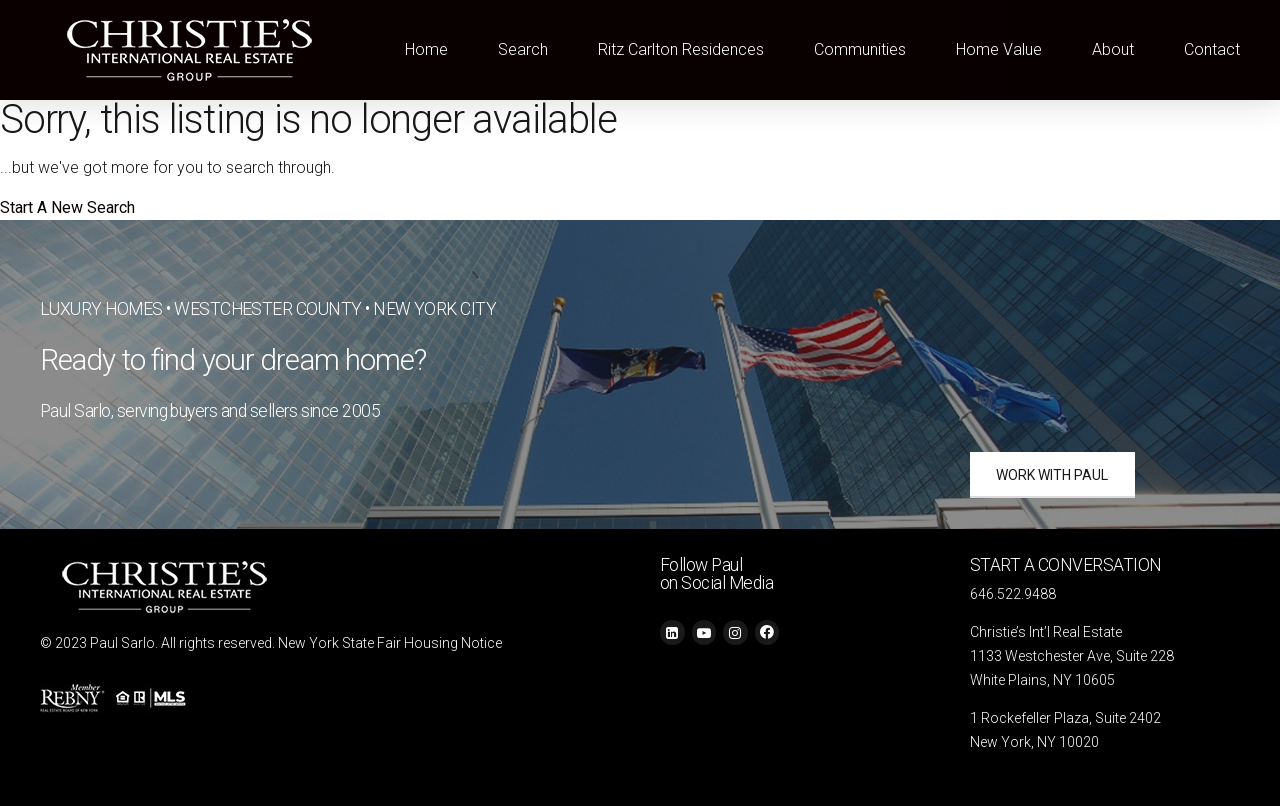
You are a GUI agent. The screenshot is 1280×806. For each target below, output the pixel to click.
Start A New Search (67, 207)
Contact (1212, 49)
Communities (860, 49)
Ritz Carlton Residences (681, 49)
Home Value (999, 49)
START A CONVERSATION (1066, 565)
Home (426, 49)
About (1113, 49)
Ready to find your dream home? (233, 360)
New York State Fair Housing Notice (390, 643)
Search (523, 49)
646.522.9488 (1013, 594)
